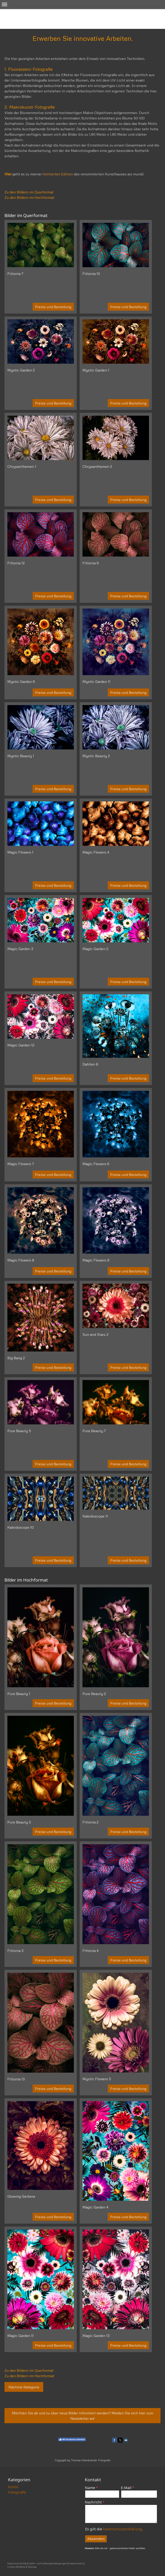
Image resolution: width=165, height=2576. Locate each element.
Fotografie (17, 2492)
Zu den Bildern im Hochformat (29, 197)
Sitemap (32, 2566)
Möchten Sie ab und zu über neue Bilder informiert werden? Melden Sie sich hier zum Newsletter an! (82, 2415)
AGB (24, 2563)
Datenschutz (76, 2563)
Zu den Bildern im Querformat (29, 192)
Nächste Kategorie (23, 2387)
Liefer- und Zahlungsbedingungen (48, 2563)
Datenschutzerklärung (122, 2529)
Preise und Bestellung (53, 307)
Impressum (13, 2563)
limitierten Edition (58, 174)
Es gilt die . (114, 2529)
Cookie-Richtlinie (16, 2566)
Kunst (13, 2486)
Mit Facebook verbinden (72, 2439)
